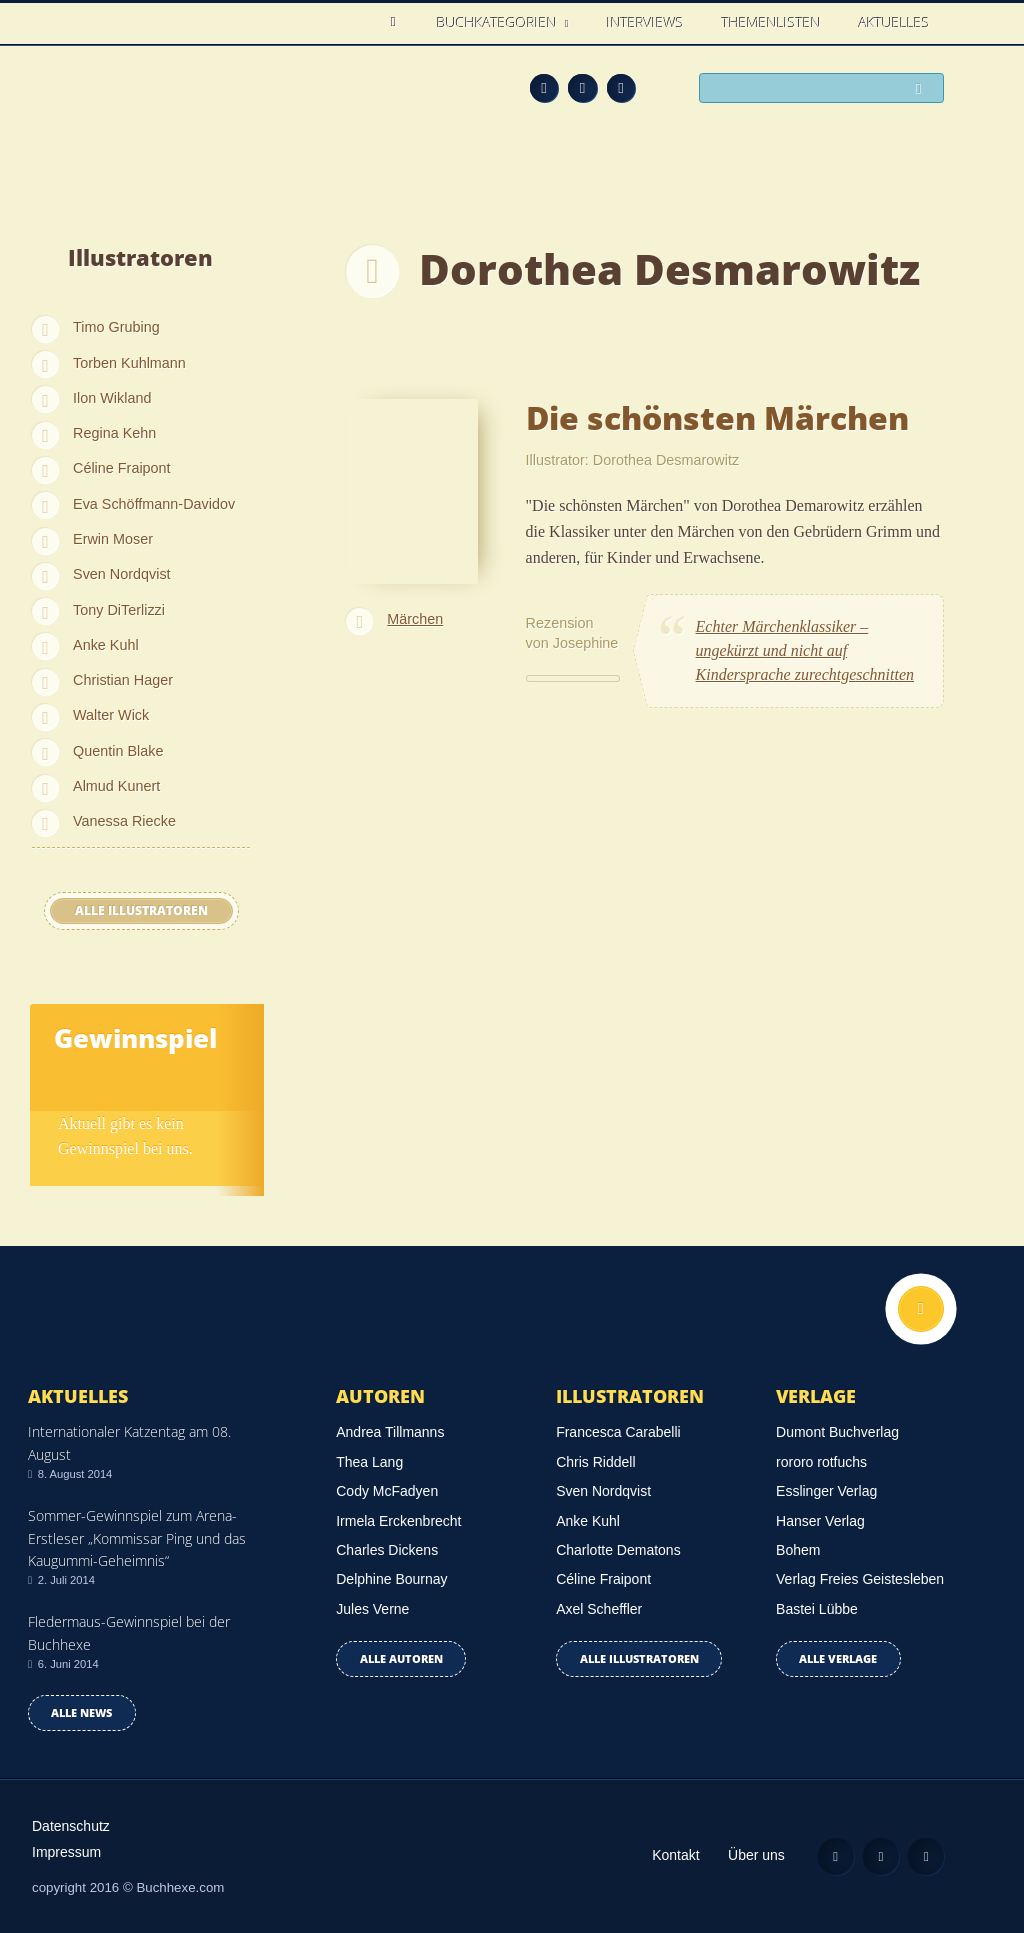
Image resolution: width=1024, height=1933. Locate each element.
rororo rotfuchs (821, 1462)
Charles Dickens (387, 1550)
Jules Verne (372, 1609)
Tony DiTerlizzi (119, 610)
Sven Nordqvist (122, 574)
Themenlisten (771, 22)
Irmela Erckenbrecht (398, 1521)
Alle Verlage (838, 1658)
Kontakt (675, 1855)
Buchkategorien (499, 22)
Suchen (924, 89)
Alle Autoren (401, 1658)
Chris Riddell (595, 1462)
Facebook (582, 88)
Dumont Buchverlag (837, 1432)
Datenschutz (71, 1826)
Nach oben (921, 1309)
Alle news (81, 1712)
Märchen (415, 619)
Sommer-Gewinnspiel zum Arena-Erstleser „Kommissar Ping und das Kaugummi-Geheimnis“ (137, 1538)
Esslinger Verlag (826, 1491)
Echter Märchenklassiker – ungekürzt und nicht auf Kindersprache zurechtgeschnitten (805, 650)
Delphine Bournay (391, 1579)
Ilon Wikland (112, 398)
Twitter (621, 88)
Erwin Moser (113, 539)
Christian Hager (123, 680)
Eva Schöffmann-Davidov (154, 504)
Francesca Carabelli (618, 1432)
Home (398, 22)
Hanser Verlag (820, 1521)
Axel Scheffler (599, 1609)
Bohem (798, 1550)
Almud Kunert (116, 786)
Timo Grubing (116, 327)
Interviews (645, 22)
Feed (544, 88)
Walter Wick (111, 715)
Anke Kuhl (106, 645)
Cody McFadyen (387, 1491)
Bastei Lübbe (817, 1609)
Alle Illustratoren (141, 910)
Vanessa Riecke (124, 821)
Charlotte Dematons (618, 1550)
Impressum (66, 1852)
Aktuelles (894, 22)
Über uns (756, 1855)
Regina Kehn (114, 433)
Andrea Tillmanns (390, 1432)
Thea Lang (369, 1462)
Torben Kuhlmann (129, 363)
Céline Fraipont (122, 468)
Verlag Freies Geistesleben (860, 1579)
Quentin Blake (118, 751)
